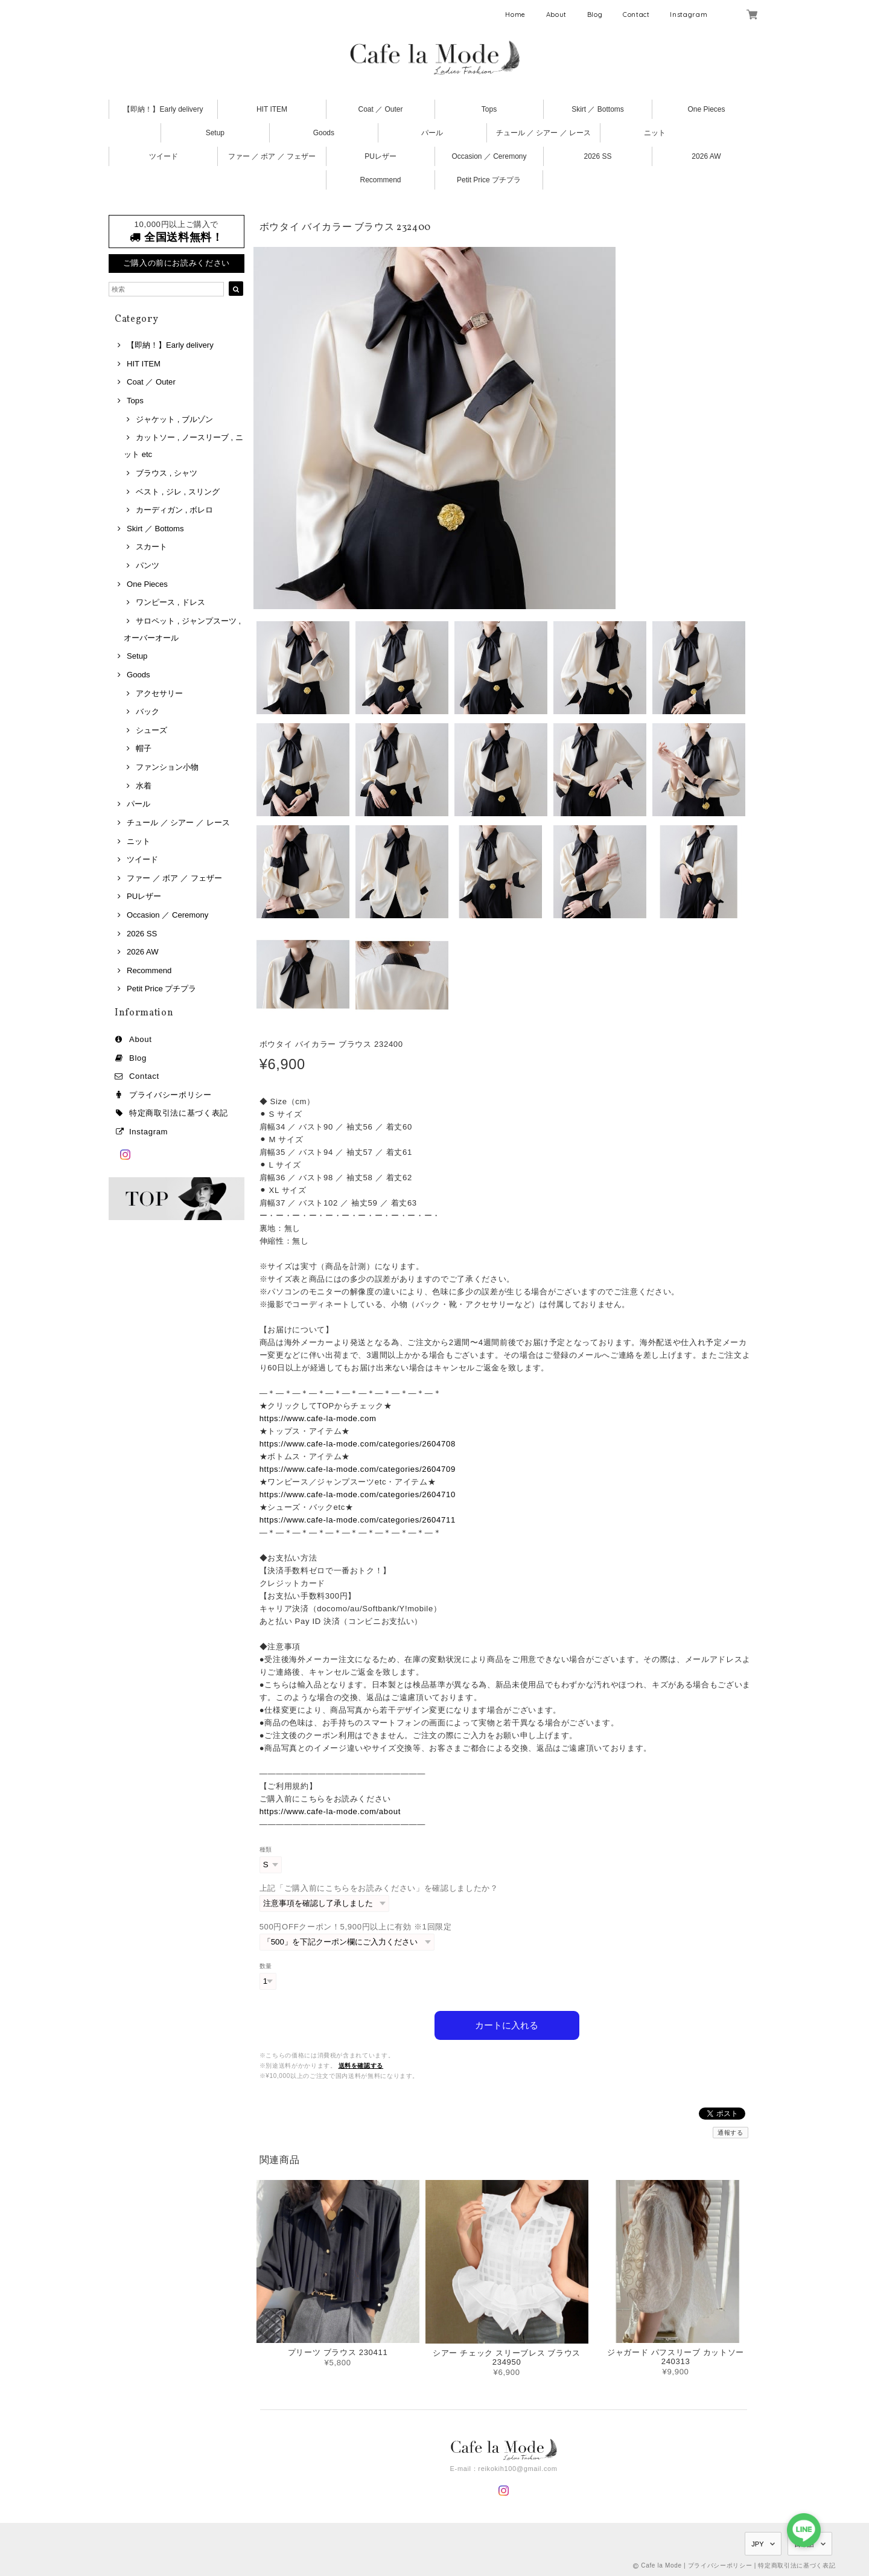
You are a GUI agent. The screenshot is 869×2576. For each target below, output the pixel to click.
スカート (151, 546)
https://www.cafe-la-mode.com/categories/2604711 (357, 1519)
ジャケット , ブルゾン (174, 419)
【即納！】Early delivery (163, 109)
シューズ (151, 730)
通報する (730, 2132)
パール (432, 133)
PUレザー (380, 156)
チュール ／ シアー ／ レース (543, 133)
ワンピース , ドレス (170, 602)
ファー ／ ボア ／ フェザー (272, 156)
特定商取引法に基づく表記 (178, 1112)
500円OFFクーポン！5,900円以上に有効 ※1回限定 (355, 1926)
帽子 (143, 748)
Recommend (380, 180)
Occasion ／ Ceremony (488, 156)
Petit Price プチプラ (489, 180)
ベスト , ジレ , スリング (178, 491)
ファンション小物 (167, 767)
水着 (143, 785)
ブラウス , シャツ (166, 473)
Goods (323, 133)
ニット (655, 133)
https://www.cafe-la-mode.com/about (330, 1811)
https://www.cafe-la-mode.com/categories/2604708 (357, 1443)
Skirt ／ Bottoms (597, 109)
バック (147, 711)
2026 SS (597, 156)
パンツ (147, 565)
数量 (265, 1966)
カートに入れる (506, 2025)
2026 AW (706, 156)
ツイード (163, 156)
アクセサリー (159, 693)
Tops (489, 109)
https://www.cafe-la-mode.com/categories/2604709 (357, 1469)
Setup (215, 133)
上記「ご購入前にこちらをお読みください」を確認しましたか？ (378, 1888)
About (556, 14)
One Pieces (706, 109)
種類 (265, 1849)
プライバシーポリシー (170, 1094)
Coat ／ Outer (380, 109)
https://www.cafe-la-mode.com (318, 1418)
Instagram (688, 14)
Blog (595, 14)
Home (515, 14)
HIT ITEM (271, 109)
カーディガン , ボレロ (174, 509)
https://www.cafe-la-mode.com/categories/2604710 (357, 1494)
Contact (636, 14)
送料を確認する (361, 2065)
